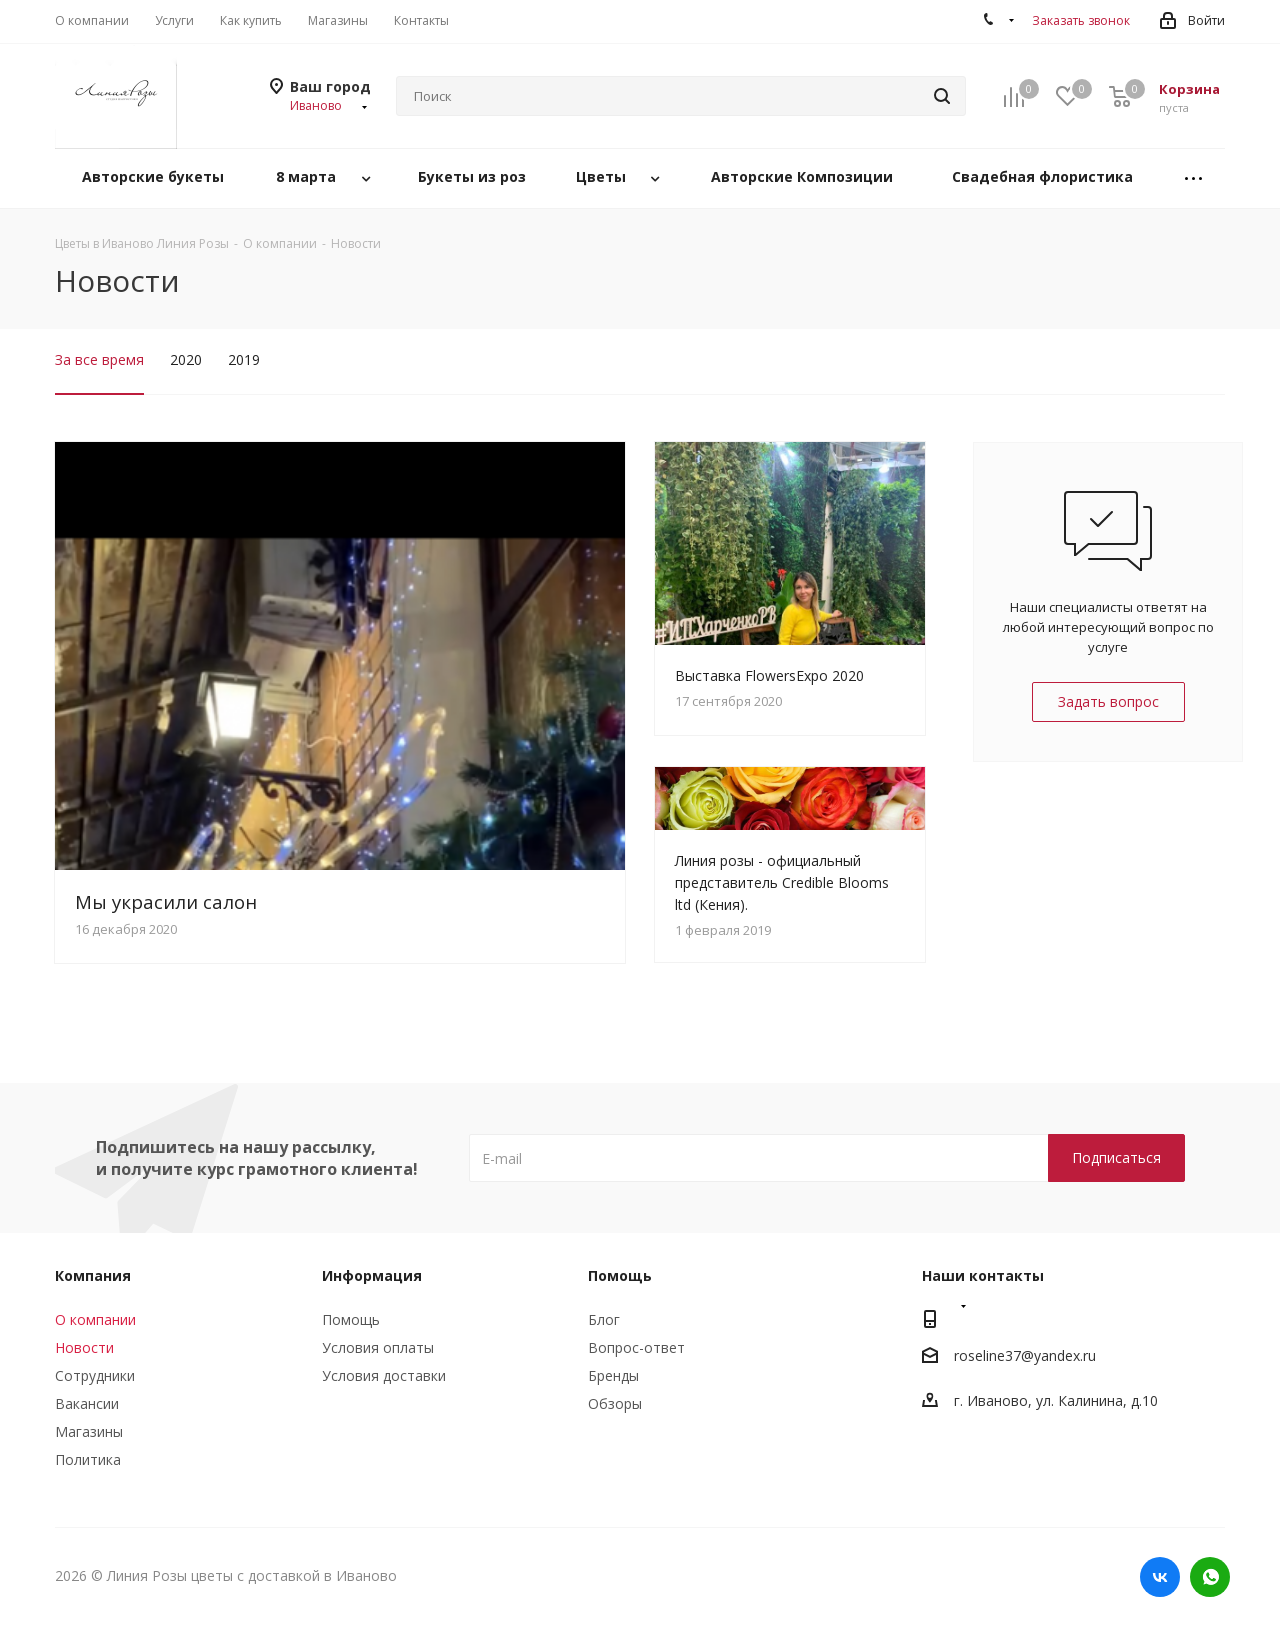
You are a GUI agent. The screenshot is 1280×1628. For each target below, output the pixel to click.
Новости (84, 1347)
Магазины (89, 1431)
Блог (604, 1319)
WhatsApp (1210, 1577)
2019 (244, 359)
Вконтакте (1160, 1577)
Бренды (613, 1375)
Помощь (351, 1319)
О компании (95, 1319)
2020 (186, 359)
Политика (88, 1459)
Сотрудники (95, 1375)
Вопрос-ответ (636, 1347)
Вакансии (87, 1403)
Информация (372, 1275)
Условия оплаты (378, 1347)
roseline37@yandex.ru (1025, 1356)
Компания (93, 1275)
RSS (1205, 282)
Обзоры (615, 1403)
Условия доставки (384, 1375)
